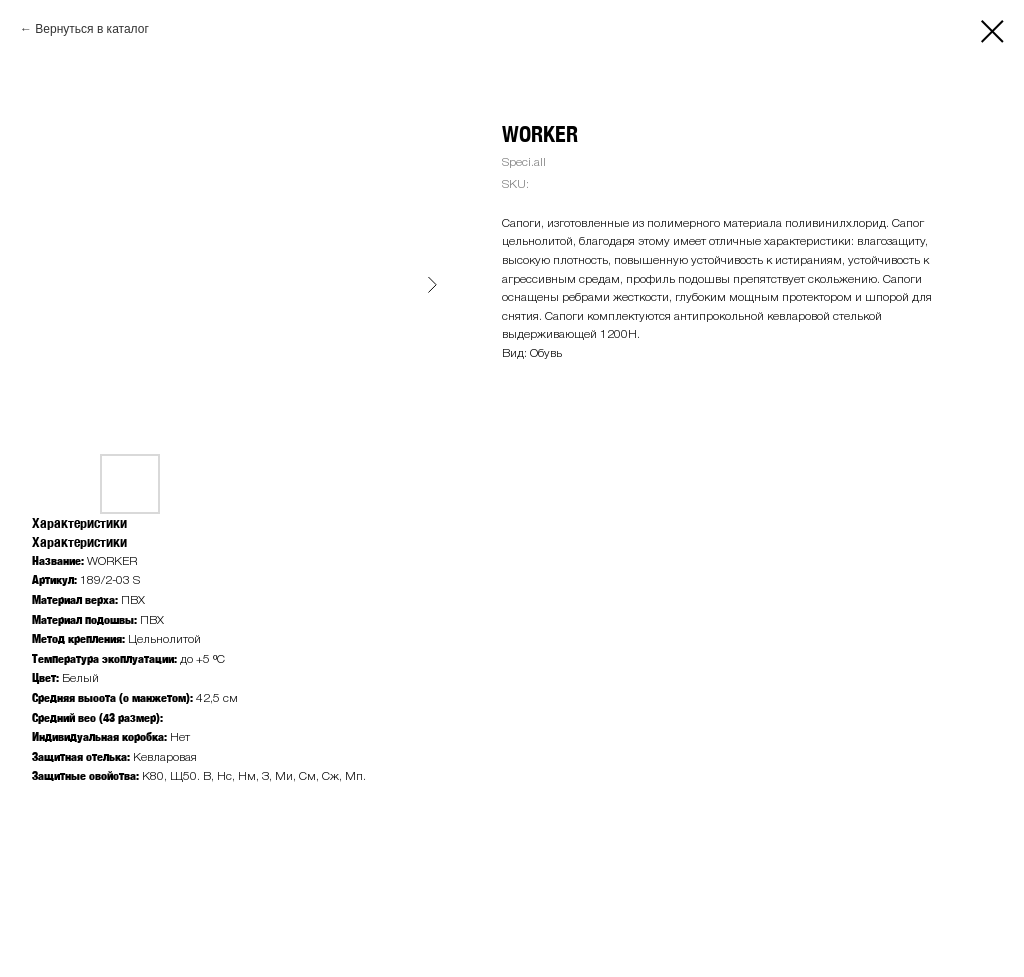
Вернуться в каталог (91, 29)
